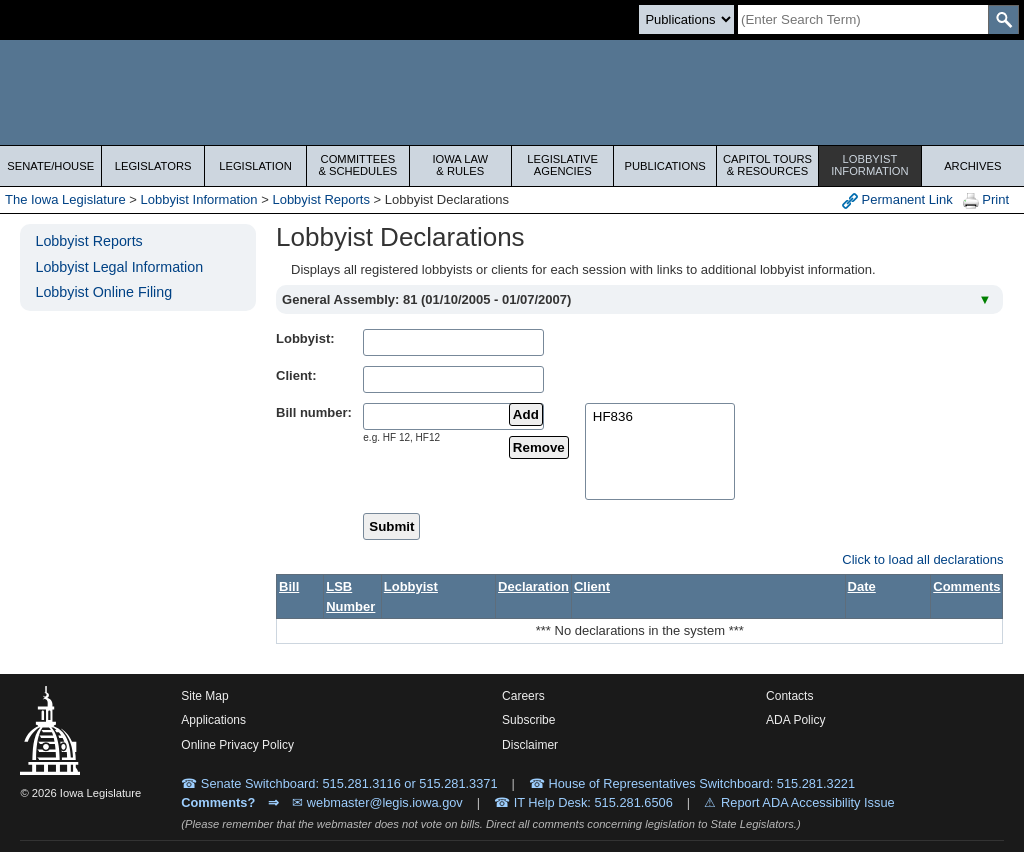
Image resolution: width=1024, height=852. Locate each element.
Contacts (789, 696)
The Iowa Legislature (65, 199)
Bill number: (314, 412)
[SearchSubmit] (1003, 19)
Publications (664, 166)
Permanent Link (897, 200)
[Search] (863, 19)
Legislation (255, 166)
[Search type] (686, 19)
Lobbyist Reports (321, 199)
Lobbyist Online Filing (103, 292)
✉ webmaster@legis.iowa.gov (377, 802)
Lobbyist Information (199, 199)
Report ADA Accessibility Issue (808, 802)
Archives (972, 166)
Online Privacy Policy (237, 745)
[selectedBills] (660, 451)
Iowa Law (460, 165)
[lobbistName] (453, 342)
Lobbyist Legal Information (119, 267)
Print (986, 200)
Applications (213, 720)
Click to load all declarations (922, 559)
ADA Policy (795, 720)
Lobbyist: (305, 338)
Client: (296, 375)
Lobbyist (869, 165)
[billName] (453, 416)
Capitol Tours (767, 165)
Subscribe (528, 720)
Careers (523, 696)
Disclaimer (530, 745)
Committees (357, 165)
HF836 (660, 417)
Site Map (204, 696)
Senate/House (50, 166)
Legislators (153, 166)
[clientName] (453, 379)
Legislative (562, 165)
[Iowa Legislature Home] (512, 92)
